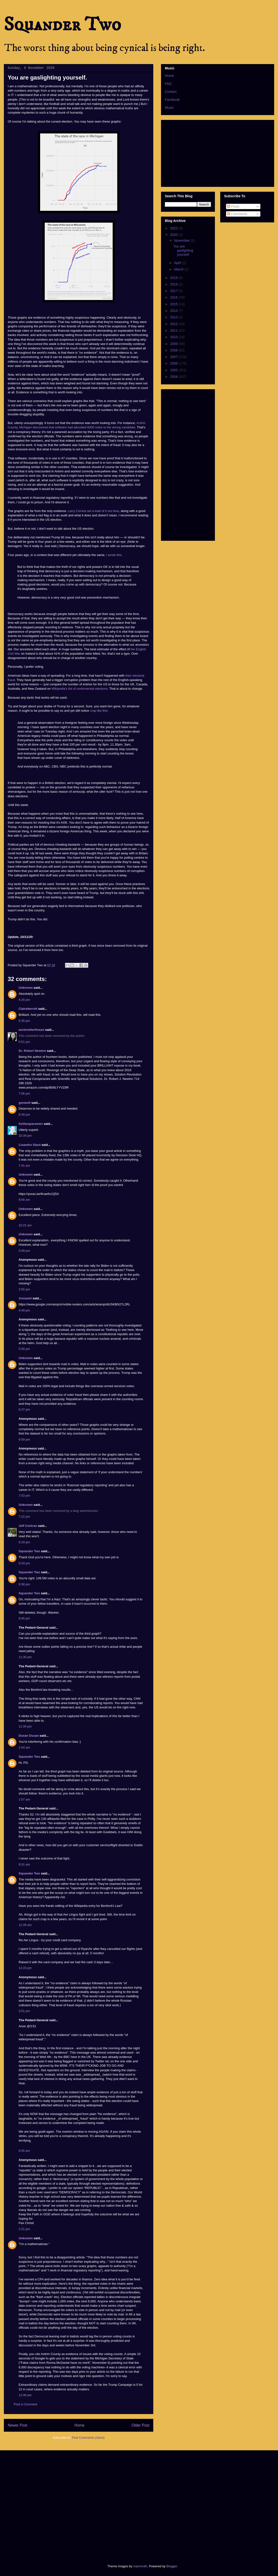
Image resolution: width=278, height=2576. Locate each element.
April (178, 263)
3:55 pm (24, 1289)
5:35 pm (24, 1021)
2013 (174, 317)
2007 (174, 357)
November (182, 240)
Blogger (171, 2566)
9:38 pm (24, 1584)
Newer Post (17, 2425)
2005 (174, 370)
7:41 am (24, 1165)
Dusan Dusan (29, 1735)
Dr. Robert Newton (32, 1051)
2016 (174, 297)
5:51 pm (24, 1042)
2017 (174, 291)
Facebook (172, 100)
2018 (174, 284)
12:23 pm (25, 1968)
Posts (233, 206)
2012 (174, 324)
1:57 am (24, 1799)
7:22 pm (24, 1516)
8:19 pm (24, 1542)
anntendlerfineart (31, 1030)
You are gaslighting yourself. (183, 250)
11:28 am (25, 1925)
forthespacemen (31, 1124)
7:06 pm (24, 1093)
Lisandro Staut (30, 1145)
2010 (174, 337)
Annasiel (25, 1298)
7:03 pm (24, 1495)
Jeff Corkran (28, 1526)
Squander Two (62, 25)
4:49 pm (24, 1310)
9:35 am (24, 2150)
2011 (174, 330)
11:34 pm (25, 1726)
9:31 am (24, 1864)
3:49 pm (24, 1250)
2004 (174, 377)
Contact (170, 92)
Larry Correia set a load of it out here (93, 511)
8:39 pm (24, 1114)
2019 (174, 278)
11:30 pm (25, 1657)
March (179, 269)
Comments (237, 214)
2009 (174, 344)
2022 (174, 228)
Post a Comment (25, 2404)
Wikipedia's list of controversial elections (79, 688)
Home (79, 2425)
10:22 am (25, 1225)
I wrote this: (114, 555)
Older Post (140, 2425)
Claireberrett (28, 1008)
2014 (174, 311)
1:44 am (24, 1747)
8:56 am (24, 1199)
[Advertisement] (45, 2503)
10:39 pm (25, 1135)
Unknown (26, 987)
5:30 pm (24, 1349)
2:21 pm (24, 2229)
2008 (174, 350)
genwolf (24, 1103)
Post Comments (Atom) (88, 2437)
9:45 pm (24, 1618)
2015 (174, 304)
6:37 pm (24, 1409)
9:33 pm (24, 1563)
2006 (174, 363)
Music (169, 108)
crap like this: (99, 710)
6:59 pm (24, 1439)
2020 (174, 235)
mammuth (140, 2566)
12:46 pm (25, 2395)
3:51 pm (24, 2011)
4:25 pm (24, 1000)
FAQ (168, 84)
